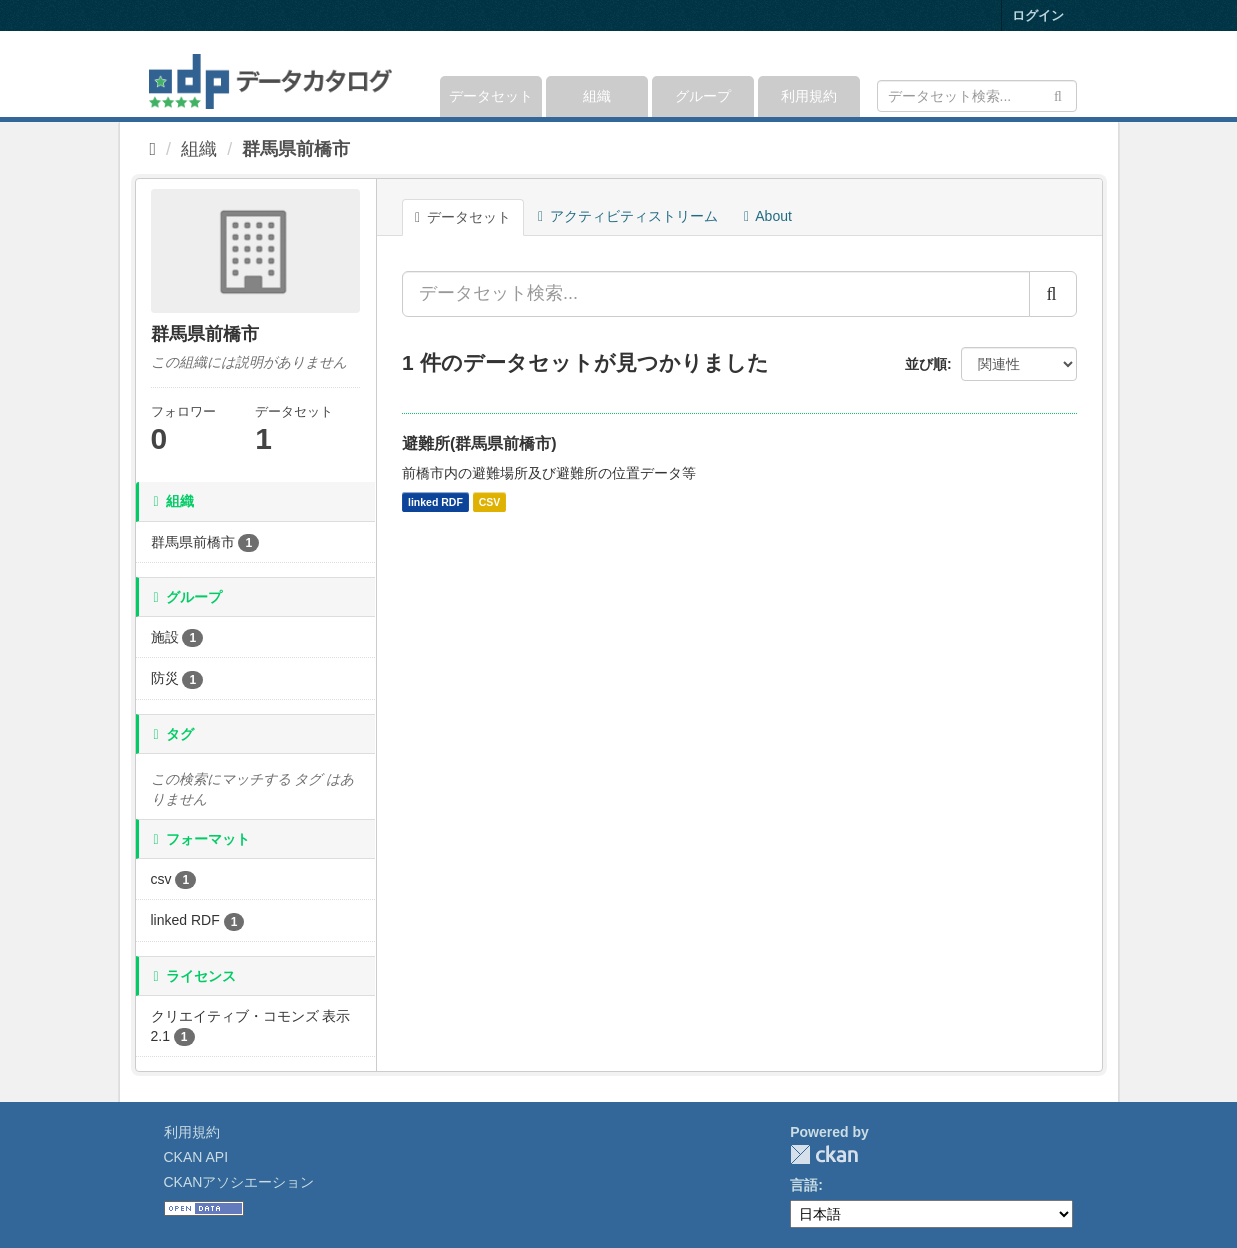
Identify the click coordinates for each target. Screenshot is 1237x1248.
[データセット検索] (977, 96)
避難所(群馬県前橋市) (479, 443)
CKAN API (196, 1157)
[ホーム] (153, 149)
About (768, 216)
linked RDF (435, 502)
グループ (703, 96)
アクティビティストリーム (628, 216)
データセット (491, 96)
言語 (804, 1185)
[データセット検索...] (716, 294)
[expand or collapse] (1074, 74)
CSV (490, 502)
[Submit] (1058, 94)
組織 (597, 96)
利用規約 (809, 96)
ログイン (1038, 15)
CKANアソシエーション (239, 1182)
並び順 (926, 364)
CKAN (824, 1154)
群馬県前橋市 (296, 149)
